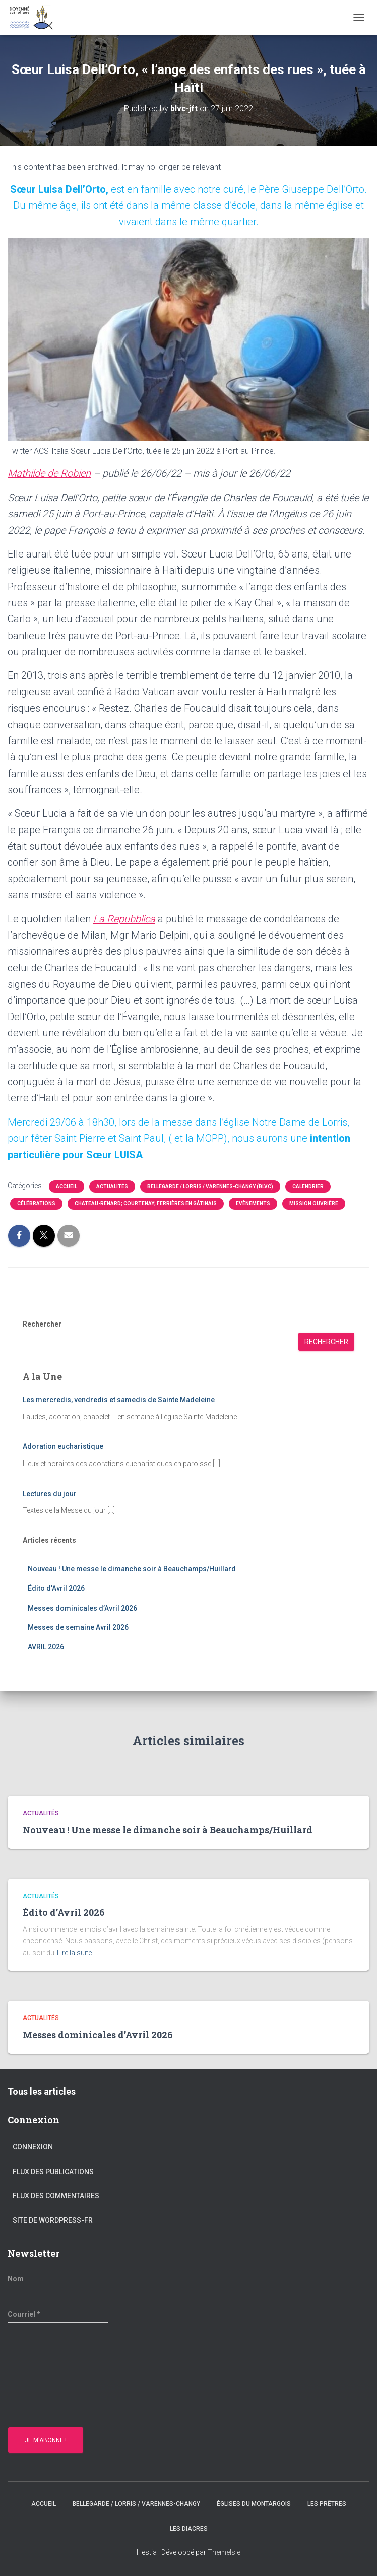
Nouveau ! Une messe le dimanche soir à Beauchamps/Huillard (132, 1569)
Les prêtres (326, 2504)
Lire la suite (74, 1952)
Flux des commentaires (56, 2196)
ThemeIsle (224, 2552)
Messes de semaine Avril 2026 (78, 1627)
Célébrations (36, 1203)
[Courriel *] (58, 2314)
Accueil (66, 1186)
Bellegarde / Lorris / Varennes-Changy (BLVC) (210, 1186)
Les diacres (189, 2528)
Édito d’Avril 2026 (56, 1588)
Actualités (112, 1186)
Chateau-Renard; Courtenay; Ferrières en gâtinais (146, 1203)
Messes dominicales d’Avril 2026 (82, 1608)
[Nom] (58, 2279)
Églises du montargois (254, 2504)
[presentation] (49, 2376)
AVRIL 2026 (46, 1647)
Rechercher (42, 1324)
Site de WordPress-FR (53, 2220)
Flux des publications (53, 2172)
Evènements (253, 1203)
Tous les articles (42, 2091)
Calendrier (308, 1186)
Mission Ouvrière (313, 1203)
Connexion (33, 2147)
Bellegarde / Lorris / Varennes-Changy (136, 2504)
